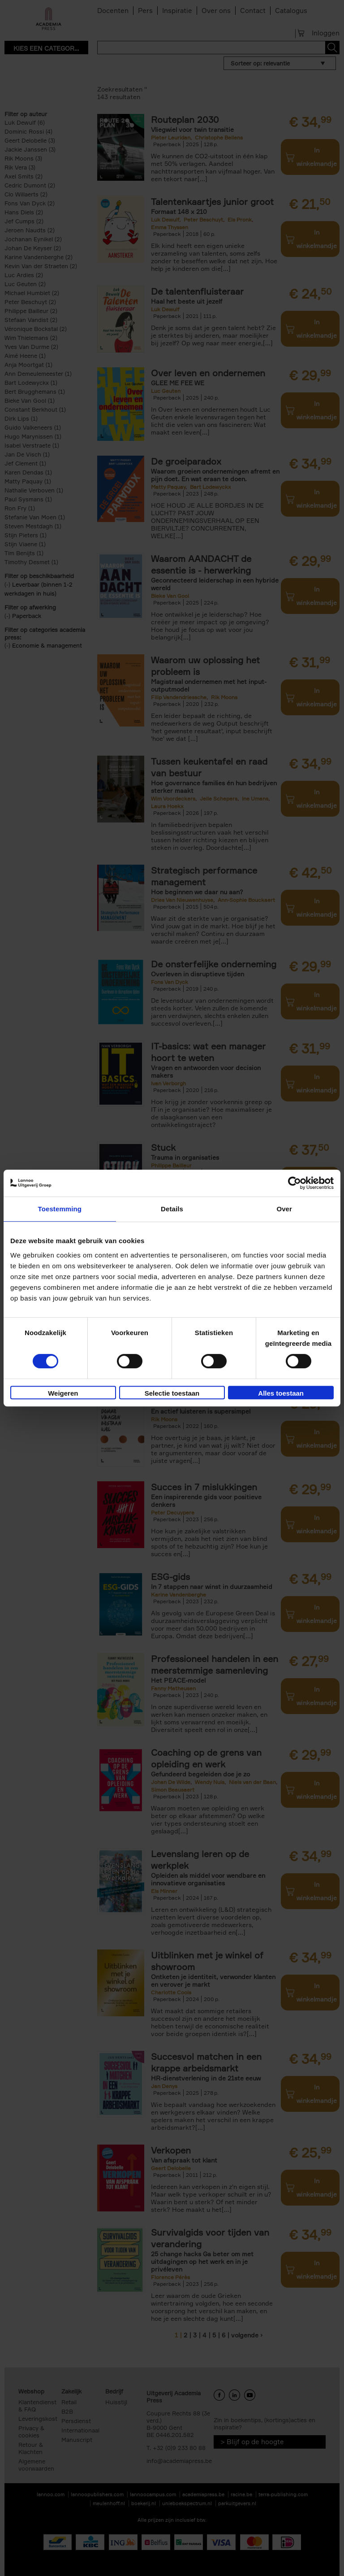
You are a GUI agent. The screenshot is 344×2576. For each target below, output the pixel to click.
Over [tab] (284, 1209)
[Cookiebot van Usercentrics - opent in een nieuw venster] (294, 1183)
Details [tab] (172, 1209)
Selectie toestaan (172, 1393)
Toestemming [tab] (60, 1209)
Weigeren (63, 1393)
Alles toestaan (281, 1393)
